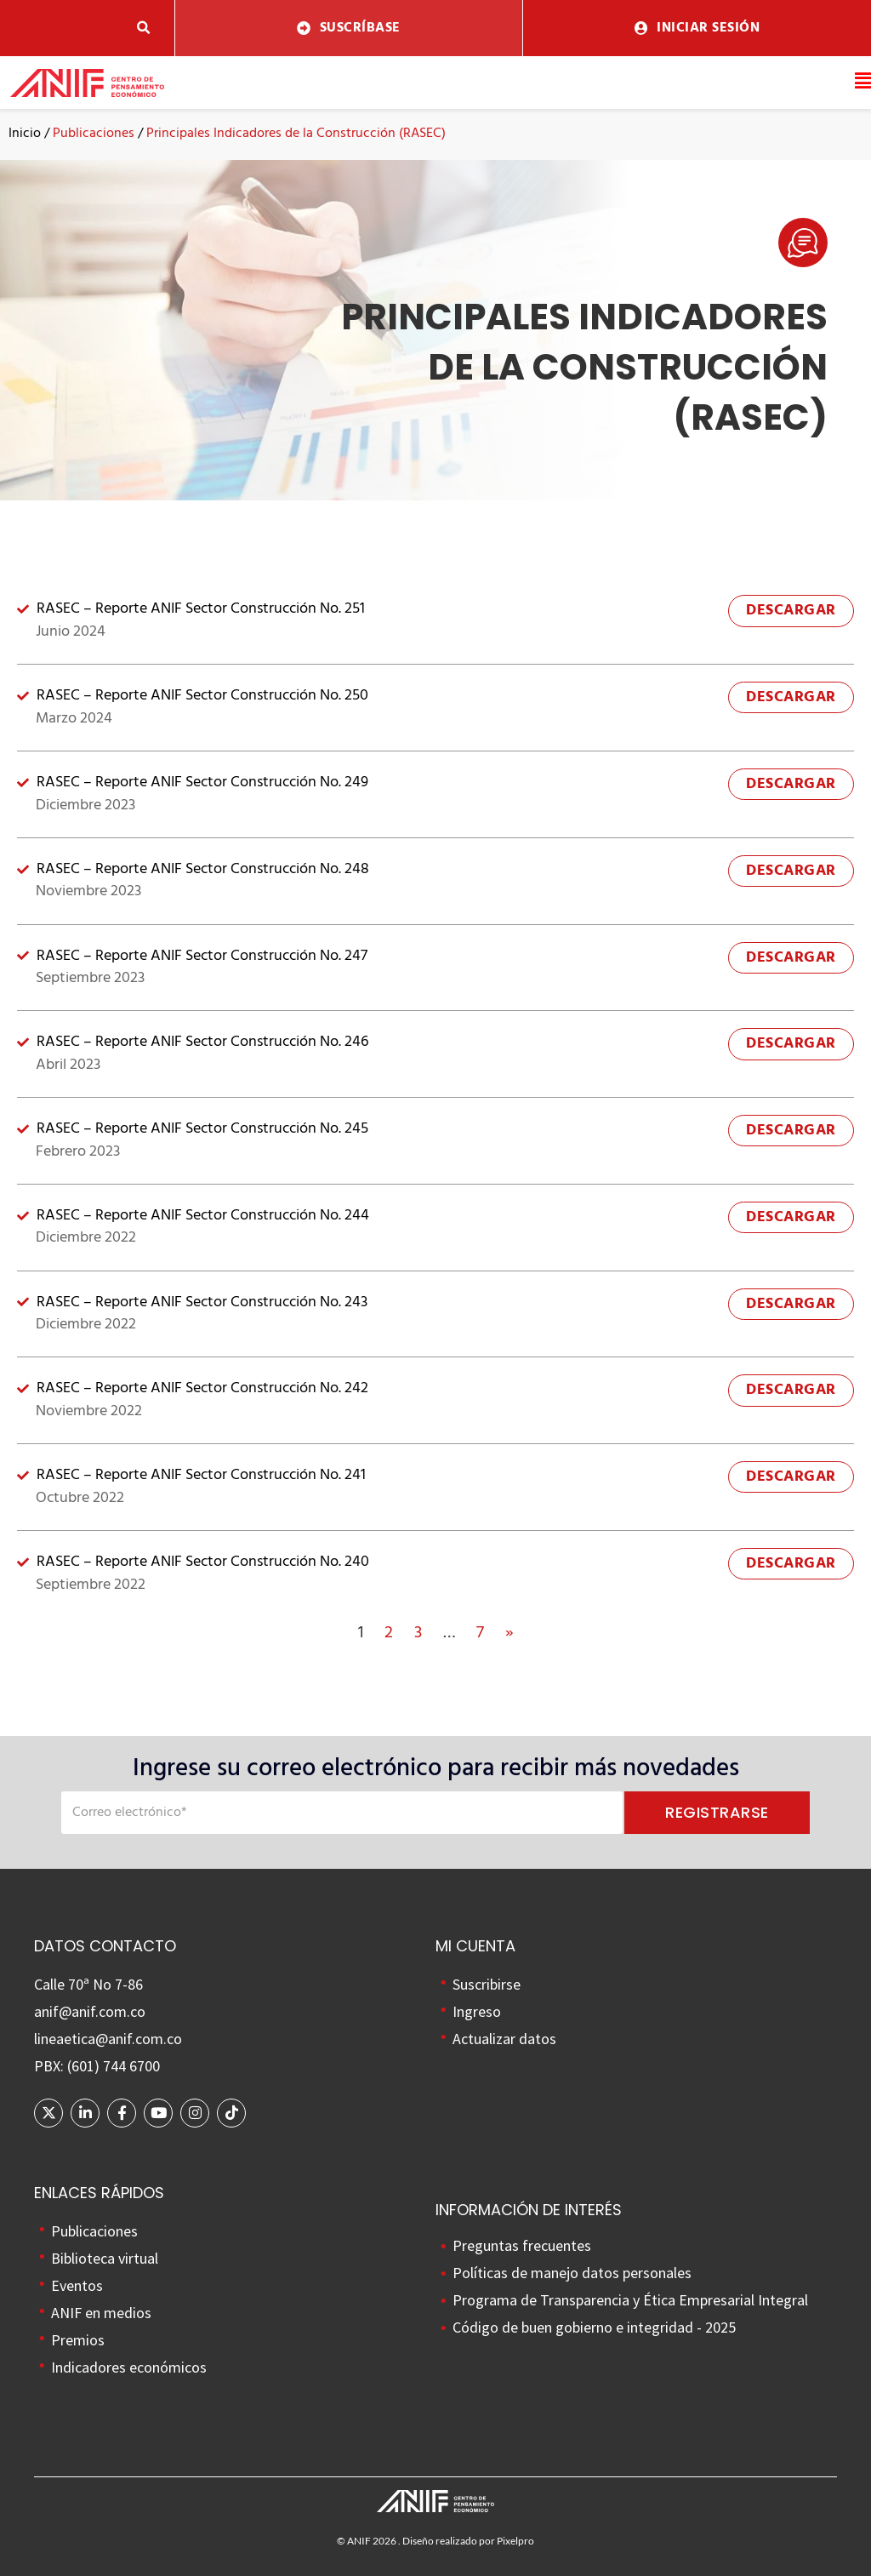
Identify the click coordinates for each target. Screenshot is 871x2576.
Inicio (25, 134)
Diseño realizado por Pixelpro (468, 2540)
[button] (144, 28)
